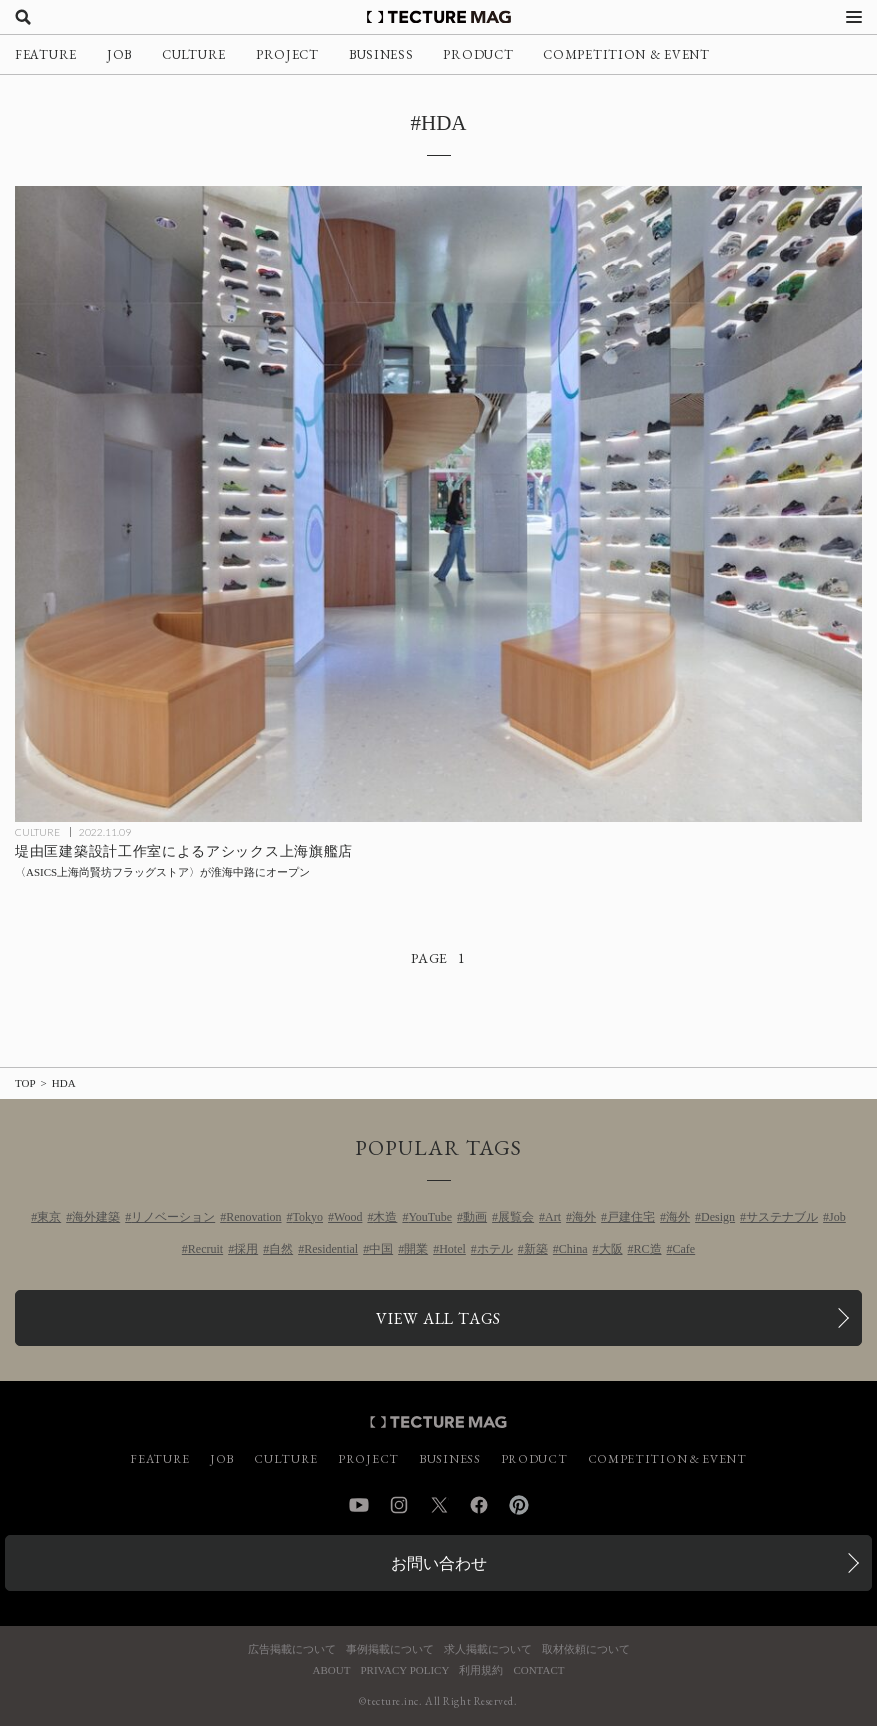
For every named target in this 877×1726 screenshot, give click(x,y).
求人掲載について (488, 1649)
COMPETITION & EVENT (626, 54)
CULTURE (194, 54)
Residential (331, 1249)
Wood (348, 1217)
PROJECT (287, 54)
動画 (475, 1217)
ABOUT (332, 1670)
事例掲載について (390, 1649)
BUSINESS (381, 54)
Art (553, 1217)
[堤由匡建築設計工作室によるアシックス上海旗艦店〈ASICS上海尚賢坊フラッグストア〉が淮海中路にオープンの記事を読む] (438, 503)
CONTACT (538, 1670)
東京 (49, 1217)
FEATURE (46, 54)
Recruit (205, 1249)
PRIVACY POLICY (404, 1670)
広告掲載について (292, 1649)
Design (718, 1217)
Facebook (479, 1505)
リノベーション (173, 1217)
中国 (381, 1249)
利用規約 (481, 1670)
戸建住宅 (631, 1217)
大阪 (611, 1249)
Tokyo (308, 1217)
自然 (281, 1249)
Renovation (253, 1217)
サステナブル (782, 1217)
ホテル (495, 1249)
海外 (584, 1217)
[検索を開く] (23, 17)
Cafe (684, 1249)
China (573, 1249)
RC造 (648, 1249)
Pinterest (519, 1505)
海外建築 (96, 1217)
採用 (246, 1249)
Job (837, 1217)
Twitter (439, 1505)
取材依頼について (586, 1649)
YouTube (430, 1217)
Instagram (399, 1505)
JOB (119, 54)
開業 (416, 1249)
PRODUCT (478, 54)
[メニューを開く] (854, 17)
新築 (536, 1249)
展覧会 (516, 1217)
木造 (385, 1217)
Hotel (452, 1249)
